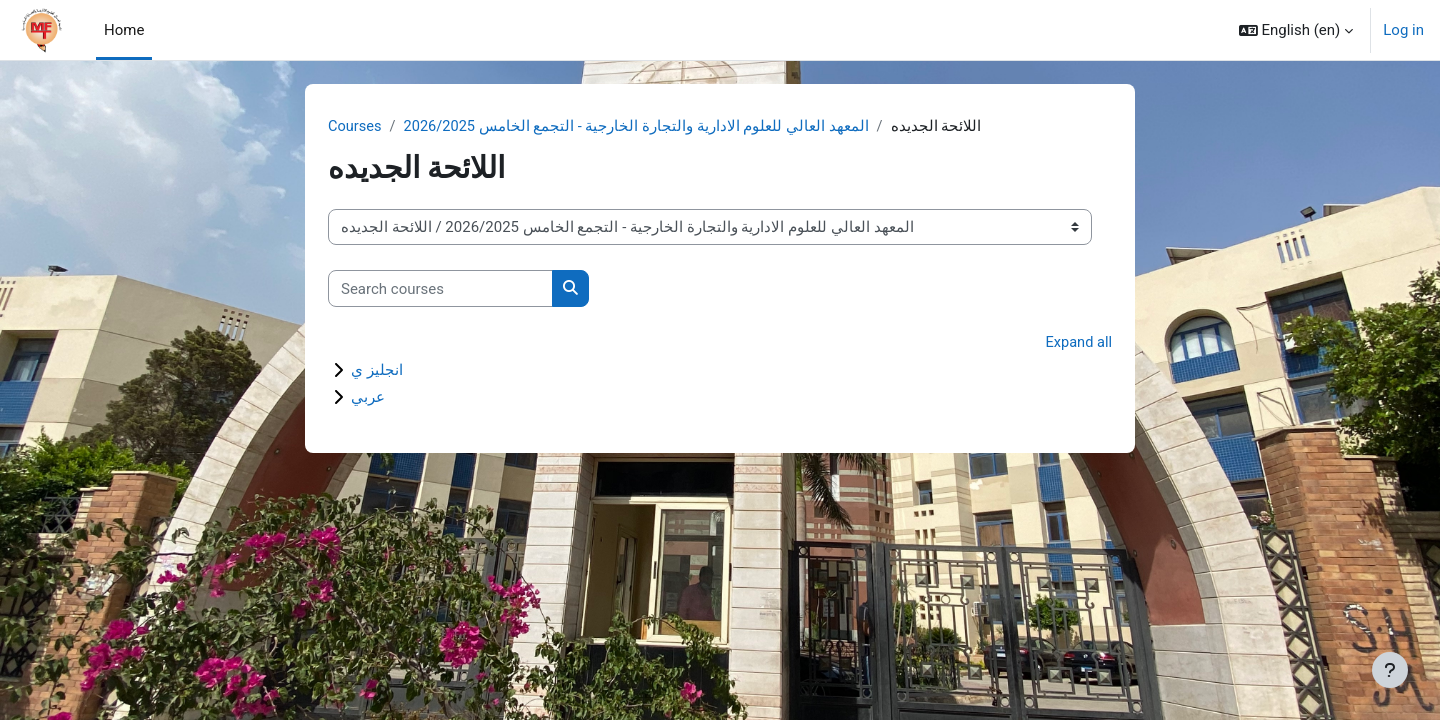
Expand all (1078, 344)
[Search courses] (440, 289)
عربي (368, 398)
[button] (1296, 30)
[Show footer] (1390, 670)
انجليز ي (377, 371)
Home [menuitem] (124, 30)
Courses (355, 127)
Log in (1403, 30)
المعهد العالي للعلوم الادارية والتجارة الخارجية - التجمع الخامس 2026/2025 (639, 127)
